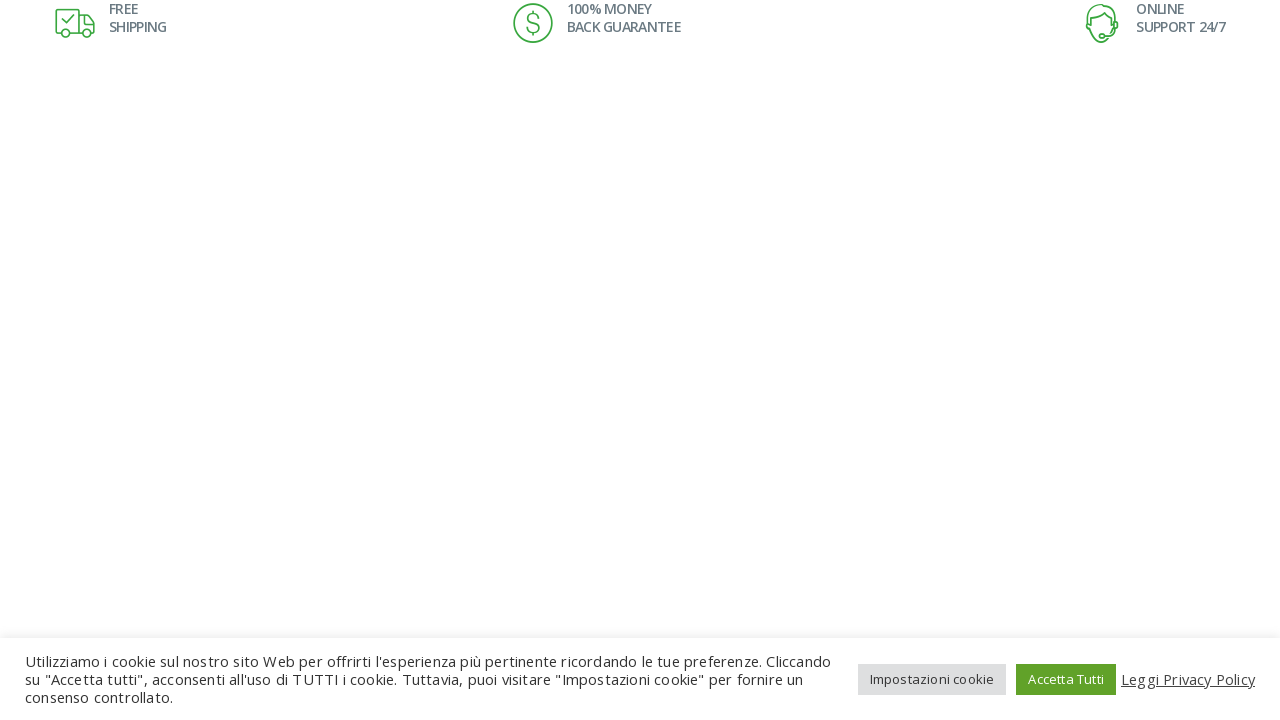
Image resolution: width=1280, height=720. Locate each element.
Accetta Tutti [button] (1066, 679)
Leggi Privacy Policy (1188, 679)
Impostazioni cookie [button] (932, 679)
